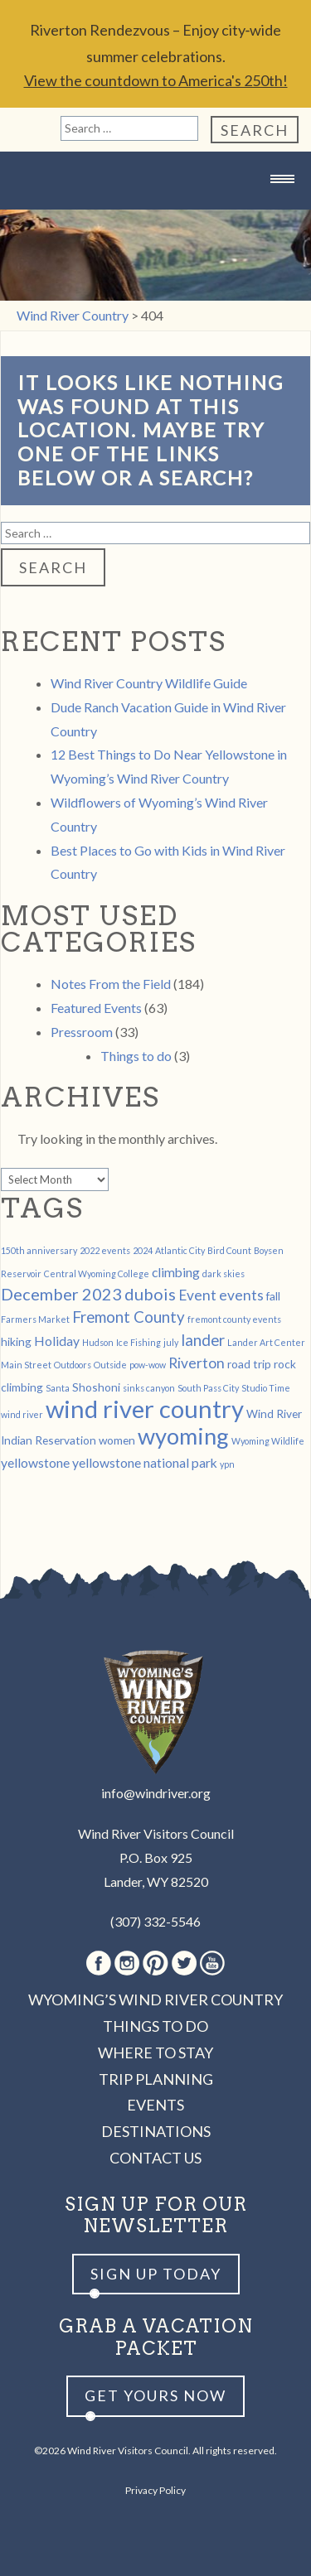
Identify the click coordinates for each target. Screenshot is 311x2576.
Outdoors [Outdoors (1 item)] (72, 1364)
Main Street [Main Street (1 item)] (26, 1364)
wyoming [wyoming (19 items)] (183, 1436)
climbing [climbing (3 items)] (176, 1272)
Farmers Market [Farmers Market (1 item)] (35, 1319)
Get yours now (155, 2395)
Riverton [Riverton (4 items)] (196, 1363)
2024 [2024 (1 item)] (143, 1250)
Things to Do (155, 2026)
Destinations (156, 2131)
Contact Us (155, 2158)
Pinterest (155, 1963)
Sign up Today (155, 2274)
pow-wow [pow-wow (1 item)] (147, 1364)
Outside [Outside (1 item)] (110, 1364)
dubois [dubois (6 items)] (150, 1294)
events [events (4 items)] (241, 1295)
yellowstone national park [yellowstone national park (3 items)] (144, 1462)
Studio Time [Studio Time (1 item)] (265, 1387)
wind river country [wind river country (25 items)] (145, 1408)
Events (155, 2105)
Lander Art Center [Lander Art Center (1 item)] (266, 1342)
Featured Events (96, 1007)
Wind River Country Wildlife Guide (149, 683)
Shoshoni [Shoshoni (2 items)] (96, 1387)
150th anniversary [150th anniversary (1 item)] (39, 1250)
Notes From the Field (111, 983)
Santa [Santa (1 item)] (58, 1387)
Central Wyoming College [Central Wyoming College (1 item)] (96, 1273)
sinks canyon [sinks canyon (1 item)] (149, 1387)
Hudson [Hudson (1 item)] (98, 1342)
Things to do (136, 1056)
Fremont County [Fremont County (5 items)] (128, 1317)
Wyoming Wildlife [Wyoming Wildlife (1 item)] (267, 1440)
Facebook (98, 1963)
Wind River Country (155, 211)
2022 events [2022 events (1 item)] (105, 1250)
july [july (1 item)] (170, 1342)
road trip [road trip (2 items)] (249, 1364)
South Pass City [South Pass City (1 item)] (208, 1387)
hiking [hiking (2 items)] (16, 1341)
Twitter (184, 1963)
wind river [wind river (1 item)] (22, 1414)
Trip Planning (156, 2079)
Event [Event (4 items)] (197, 1295)
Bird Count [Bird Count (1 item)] (229, 1250)
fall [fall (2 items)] (273, 1296)
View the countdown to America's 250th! (156, 80)
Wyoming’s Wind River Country (155, 1999)
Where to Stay (155, 2052)
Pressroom (82, 1032)
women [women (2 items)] (117, 1440)
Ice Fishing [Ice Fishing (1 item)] (138, 1342)
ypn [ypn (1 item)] (227, 1464)
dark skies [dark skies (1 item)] (223, 1273)
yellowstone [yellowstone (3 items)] (35, 1462)
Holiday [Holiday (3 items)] (57, 1340)
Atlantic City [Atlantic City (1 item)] (180, 1250)
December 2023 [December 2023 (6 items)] (61, 1294)
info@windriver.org (156, 1793)
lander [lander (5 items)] (203, 1340)
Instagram (126, 1963)
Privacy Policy (155, 2490)
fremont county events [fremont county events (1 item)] (234, 1319)
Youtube (212, 1963)
